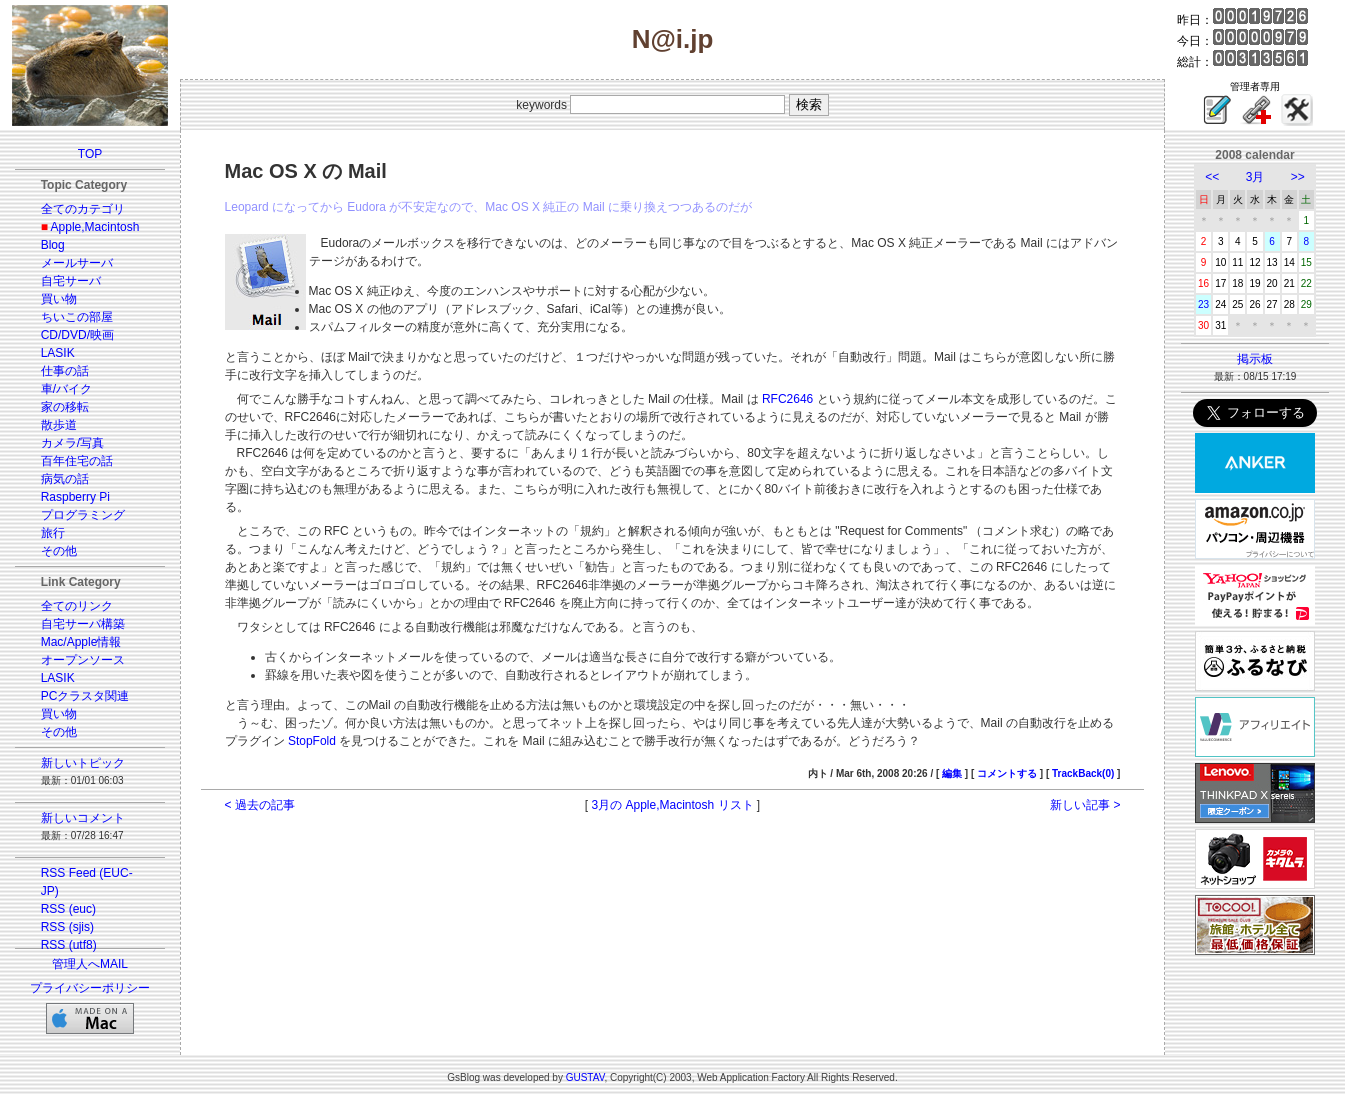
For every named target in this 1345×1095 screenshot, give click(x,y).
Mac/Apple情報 (81, 642)
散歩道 (59, 425)
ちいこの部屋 (77, 317)
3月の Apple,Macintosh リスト (672, 805)
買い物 (59, 299)
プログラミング (83, 515)
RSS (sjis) (67, 927)
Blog (53, 245)
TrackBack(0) (1083, 773)
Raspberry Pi (75, 497)
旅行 (53, 533)
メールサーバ (77, 263)
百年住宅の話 (77, 461)
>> (1298, 177)
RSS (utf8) (69, 945)
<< (1212, 177)
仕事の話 (65, 371)
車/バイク (66, 389)
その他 (59, 551)
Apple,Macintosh (95, 227)
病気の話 (65, 479)
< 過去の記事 (260, 805)
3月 (1255, 177)
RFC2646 (787, 399)
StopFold (312, 741)
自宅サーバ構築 (83, 624)
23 (1203, 304)
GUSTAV (585, 1077)
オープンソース (83, 660)
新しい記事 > (1085, 805)
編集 (952, 773)
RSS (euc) (68, 909)
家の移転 (65, 407)
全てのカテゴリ (83, 209)
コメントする (1007, 773)
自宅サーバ (71, 281)
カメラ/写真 (72, 443)
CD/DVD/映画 (77, 335)
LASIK (58, 353)
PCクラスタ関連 (85, 696)
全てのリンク (77, 606)
